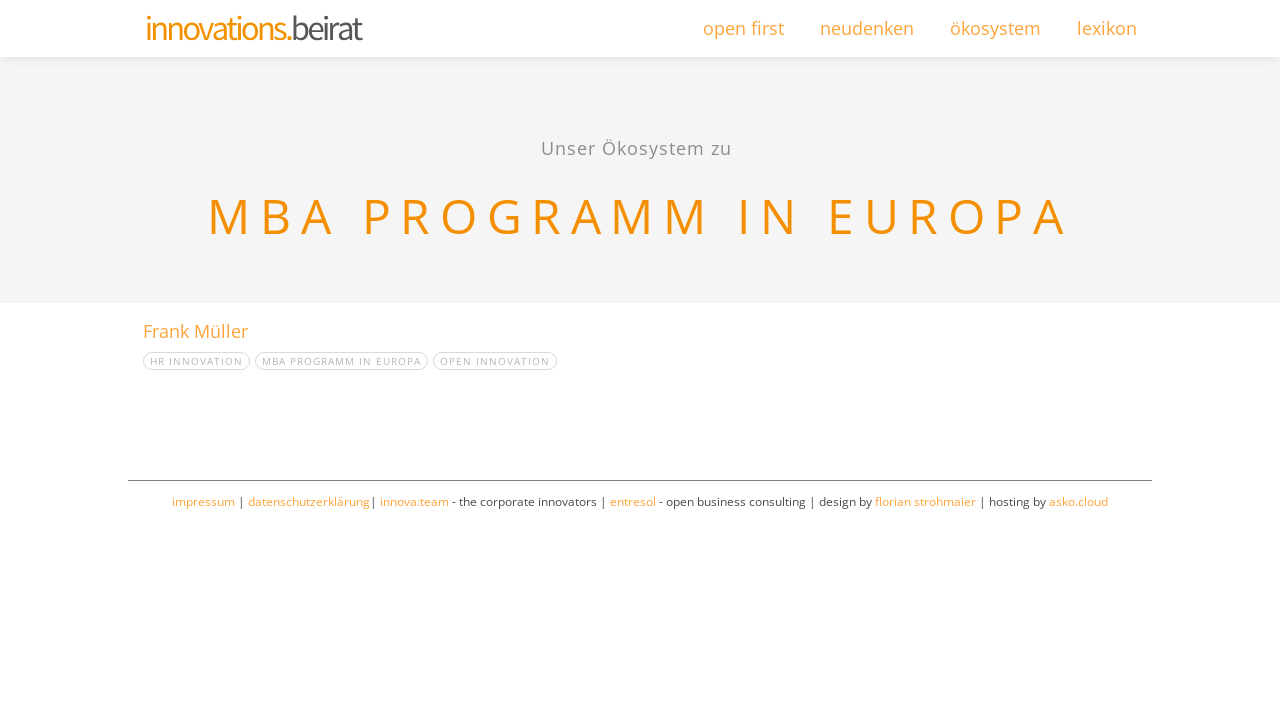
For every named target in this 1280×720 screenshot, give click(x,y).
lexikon (1107, 28)
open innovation (495, 361)
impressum (203, 501)
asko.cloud (1078, 501)
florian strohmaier (925, 501)
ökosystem (995, 28)
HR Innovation (196, 361)
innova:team (414, 501)
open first (743, 28)
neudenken (867, 28)
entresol (633, 501)
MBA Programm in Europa (341, 361)
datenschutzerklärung (309, 501)
